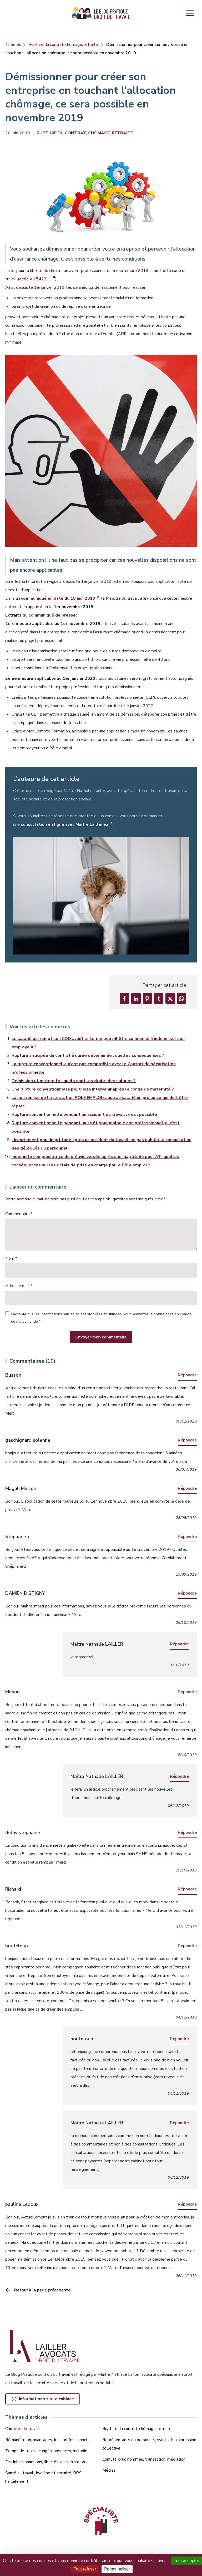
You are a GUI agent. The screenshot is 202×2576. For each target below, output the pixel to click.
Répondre (187, 1377)
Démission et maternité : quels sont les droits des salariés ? (74, 1083)
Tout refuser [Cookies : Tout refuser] (85, 2569)
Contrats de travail (22, 2429)
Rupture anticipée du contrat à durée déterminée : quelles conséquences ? (88, 1058)
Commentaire (19, 1216)
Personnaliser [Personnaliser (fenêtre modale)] (117, 2569)
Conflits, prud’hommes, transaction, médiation (143, 2460)
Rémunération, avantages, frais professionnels (47, 2440)
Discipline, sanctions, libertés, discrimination (45, 2462)
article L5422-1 (35, 279)
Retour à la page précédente (42, 2292)
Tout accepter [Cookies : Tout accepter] (186, 2560)
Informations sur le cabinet (46, 2400)
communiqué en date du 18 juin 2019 (58, 598)
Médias (109, 2471)
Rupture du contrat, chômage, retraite (63, 44)
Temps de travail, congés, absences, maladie (46, 2451)
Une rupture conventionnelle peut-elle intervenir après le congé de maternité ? (93, 1092)
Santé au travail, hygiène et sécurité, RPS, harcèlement (43, 2478)
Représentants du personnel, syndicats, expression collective (149, 2444)
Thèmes (13, 44)
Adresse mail (19, 1288)
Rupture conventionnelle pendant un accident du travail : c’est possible (84, 1117)
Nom (11, 1261)
